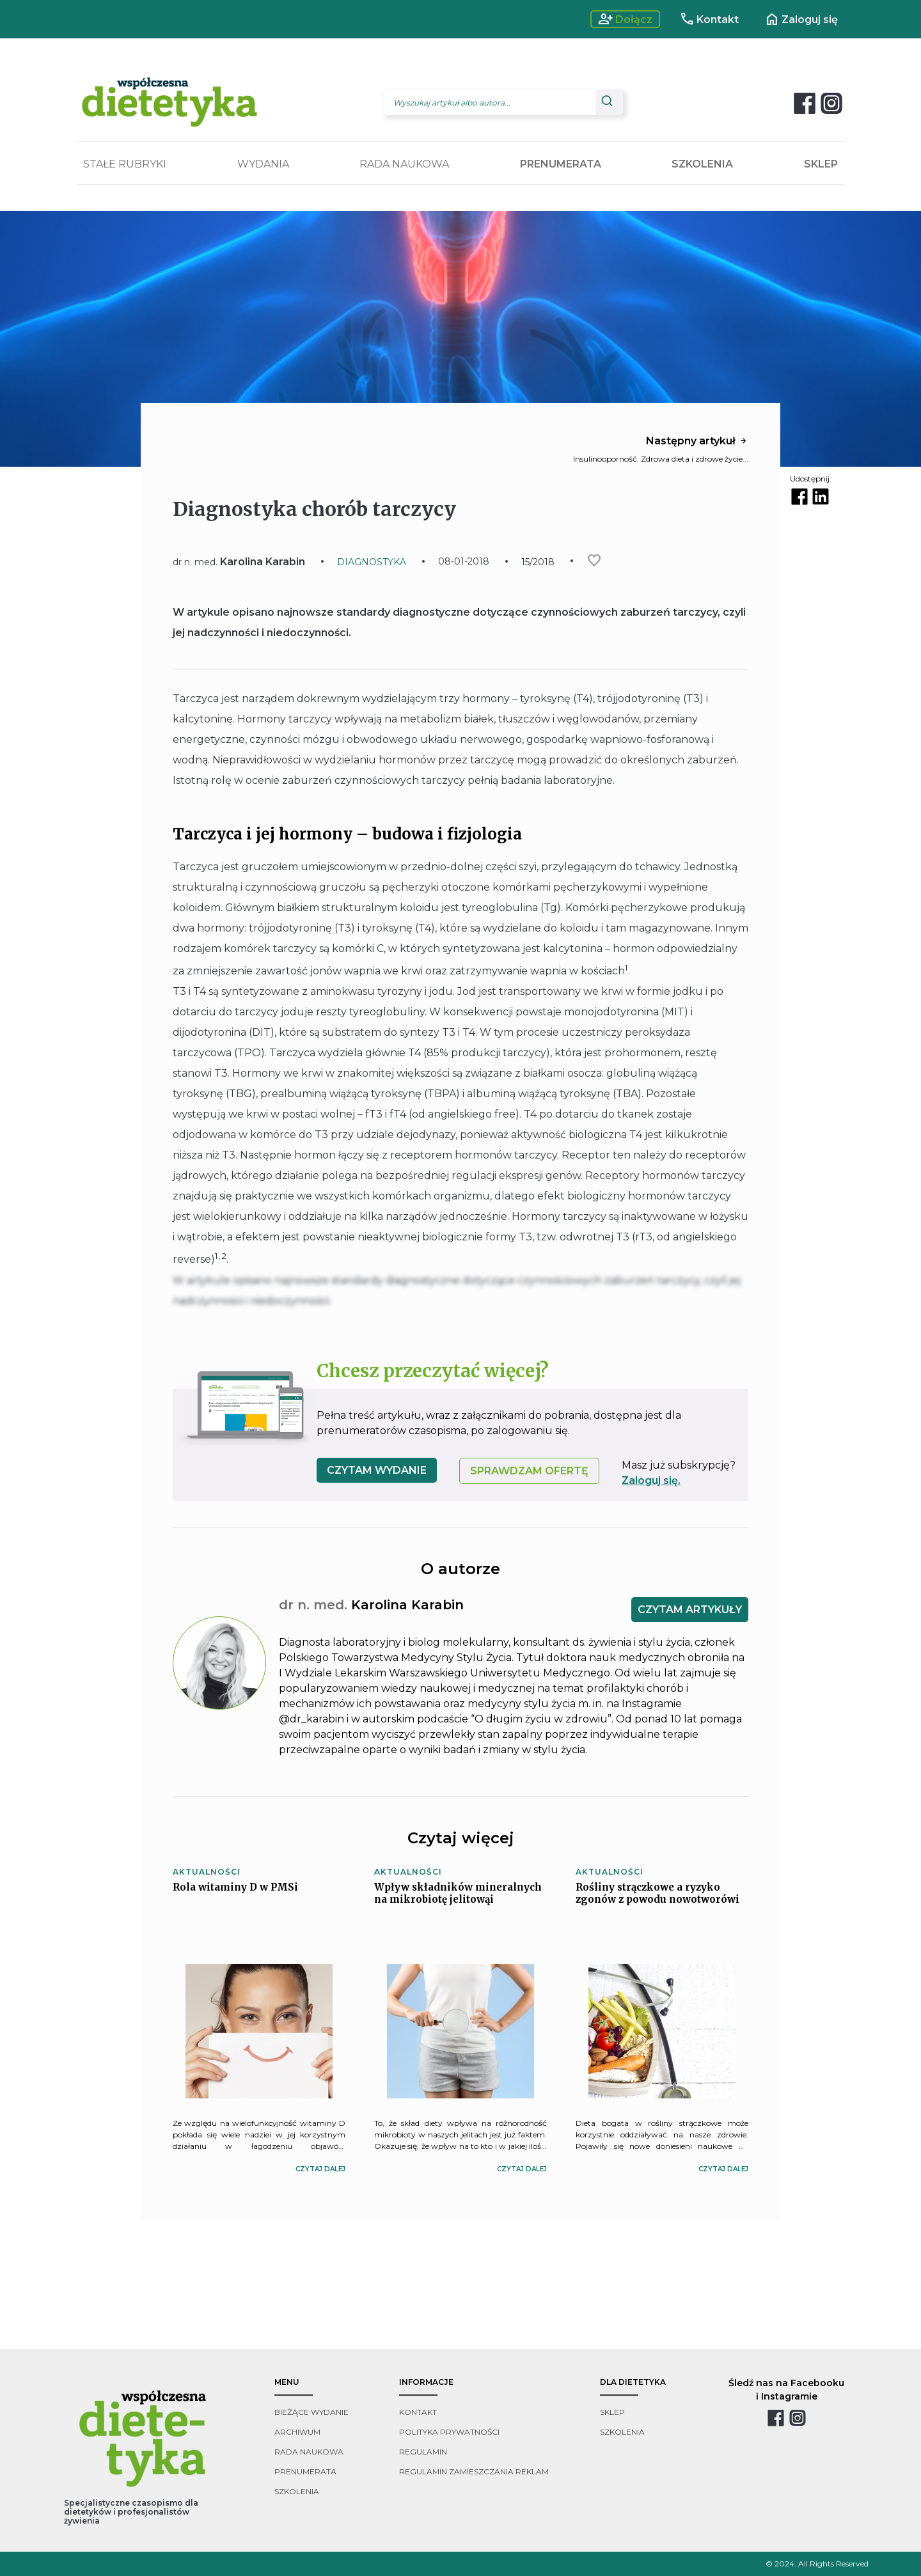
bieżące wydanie (311, 2412)
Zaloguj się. (651, 1480)
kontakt (418, 2412)
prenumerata (305, 2471)
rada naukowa (308, 2451)
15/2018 (538, 562)
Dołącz (625, 19)
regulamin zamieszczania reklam (474, 2471)
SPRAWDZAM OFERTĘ (529, 1471)
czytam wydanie (377, 1470)
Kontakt (709, 19)
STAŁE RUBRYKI (124, 164)
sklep (612, 2412)
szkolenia (296, 2491)
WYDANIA (263, 164)
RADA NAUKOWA (404, 164)
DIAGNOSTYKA (371, 562)
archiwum (297, 2432)
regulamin (423, 2451)
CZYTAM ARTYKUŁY (690, 1610)
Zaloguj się (801, 19)
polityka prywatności (449, 2432)
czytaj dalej (320, 2169)
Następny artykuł (697, 441)
